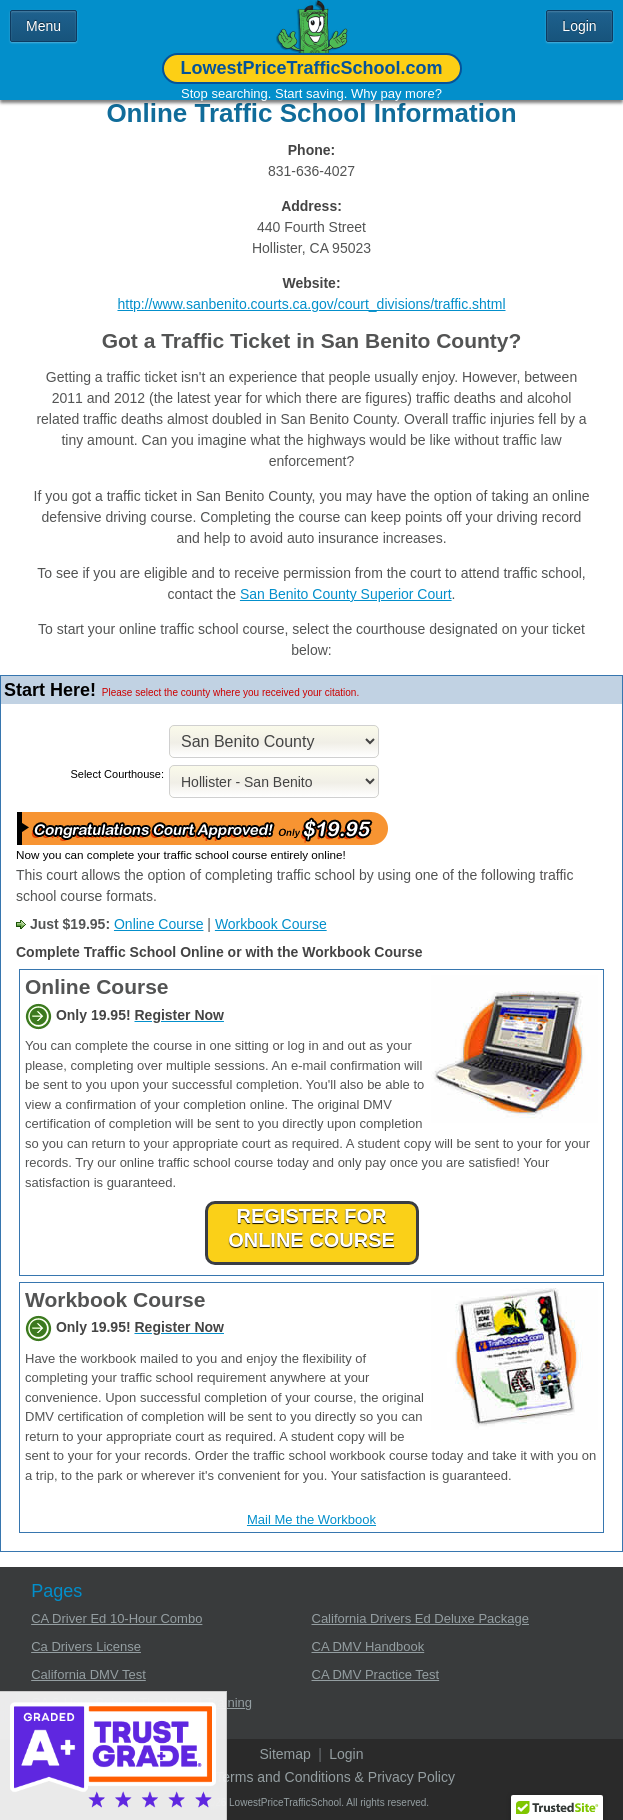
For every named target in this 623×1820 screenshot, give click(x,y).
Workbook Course (271, 924)
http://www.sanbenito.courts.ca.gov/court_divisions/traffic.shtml (311, 304)
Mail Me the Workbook (311, 1519)
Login (346, 1754)
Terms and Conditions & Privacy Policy (335, 1777)
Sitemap (284, 1754)
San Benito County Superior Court (346, 594)
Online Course (159, 924)
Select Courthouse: (117, 774)
